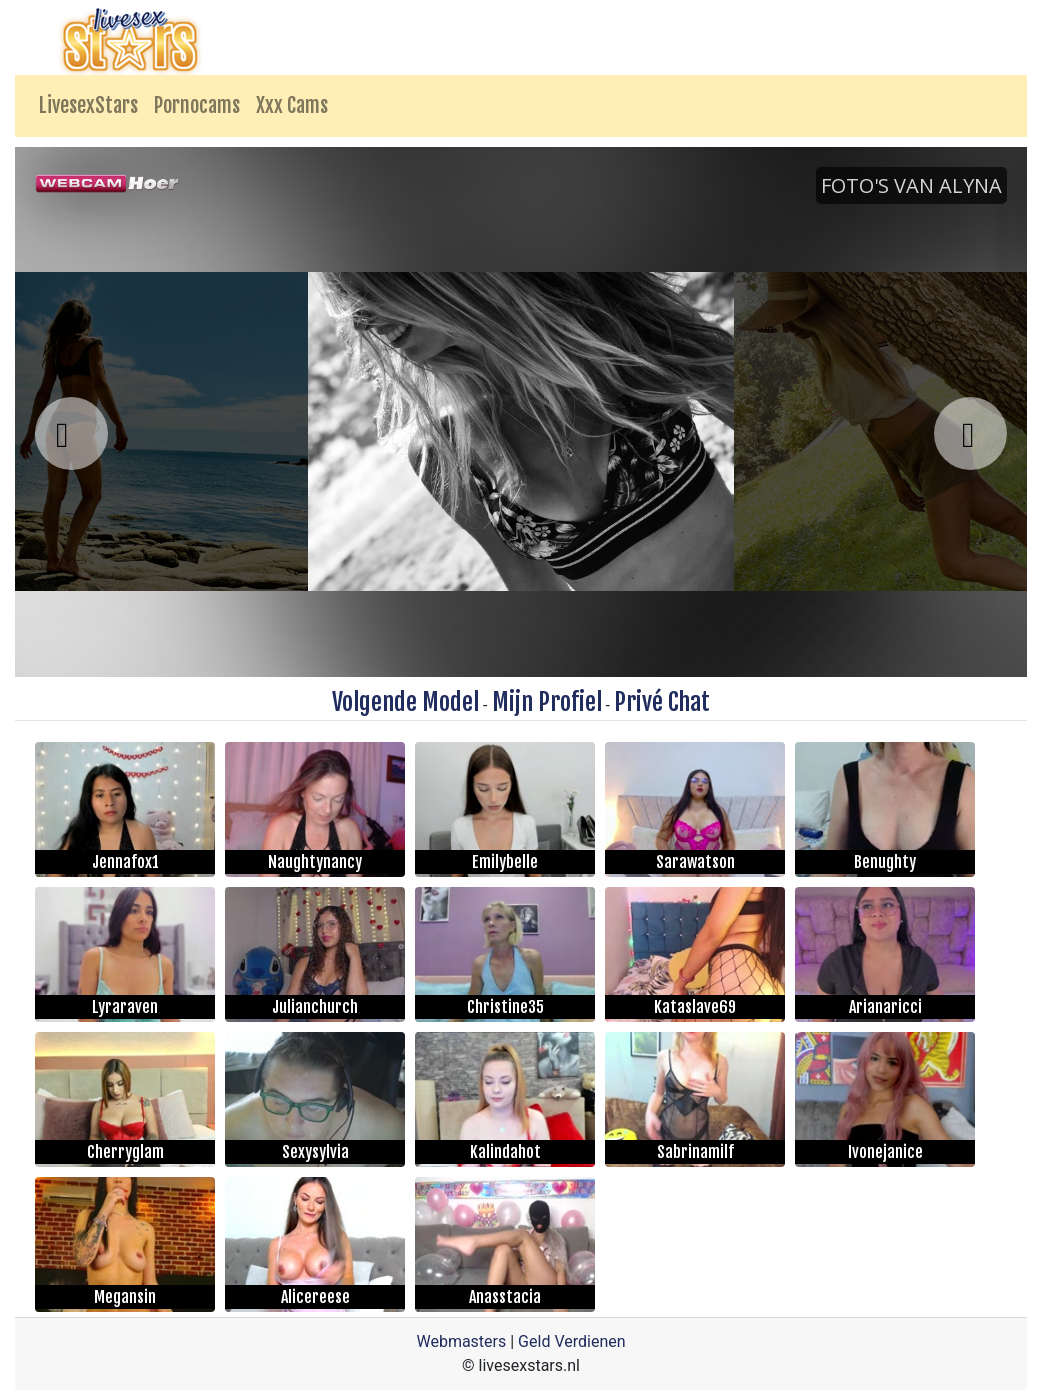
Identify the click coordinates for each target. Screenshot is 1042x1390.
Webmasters (461, 1341)
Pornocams (197, 105)
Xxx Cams (292, 105)
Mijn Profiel (547, 702)
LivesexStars (88, 105)
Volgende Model (405, 702)
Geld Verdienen (571, 1341)
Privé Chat (662, 702)
